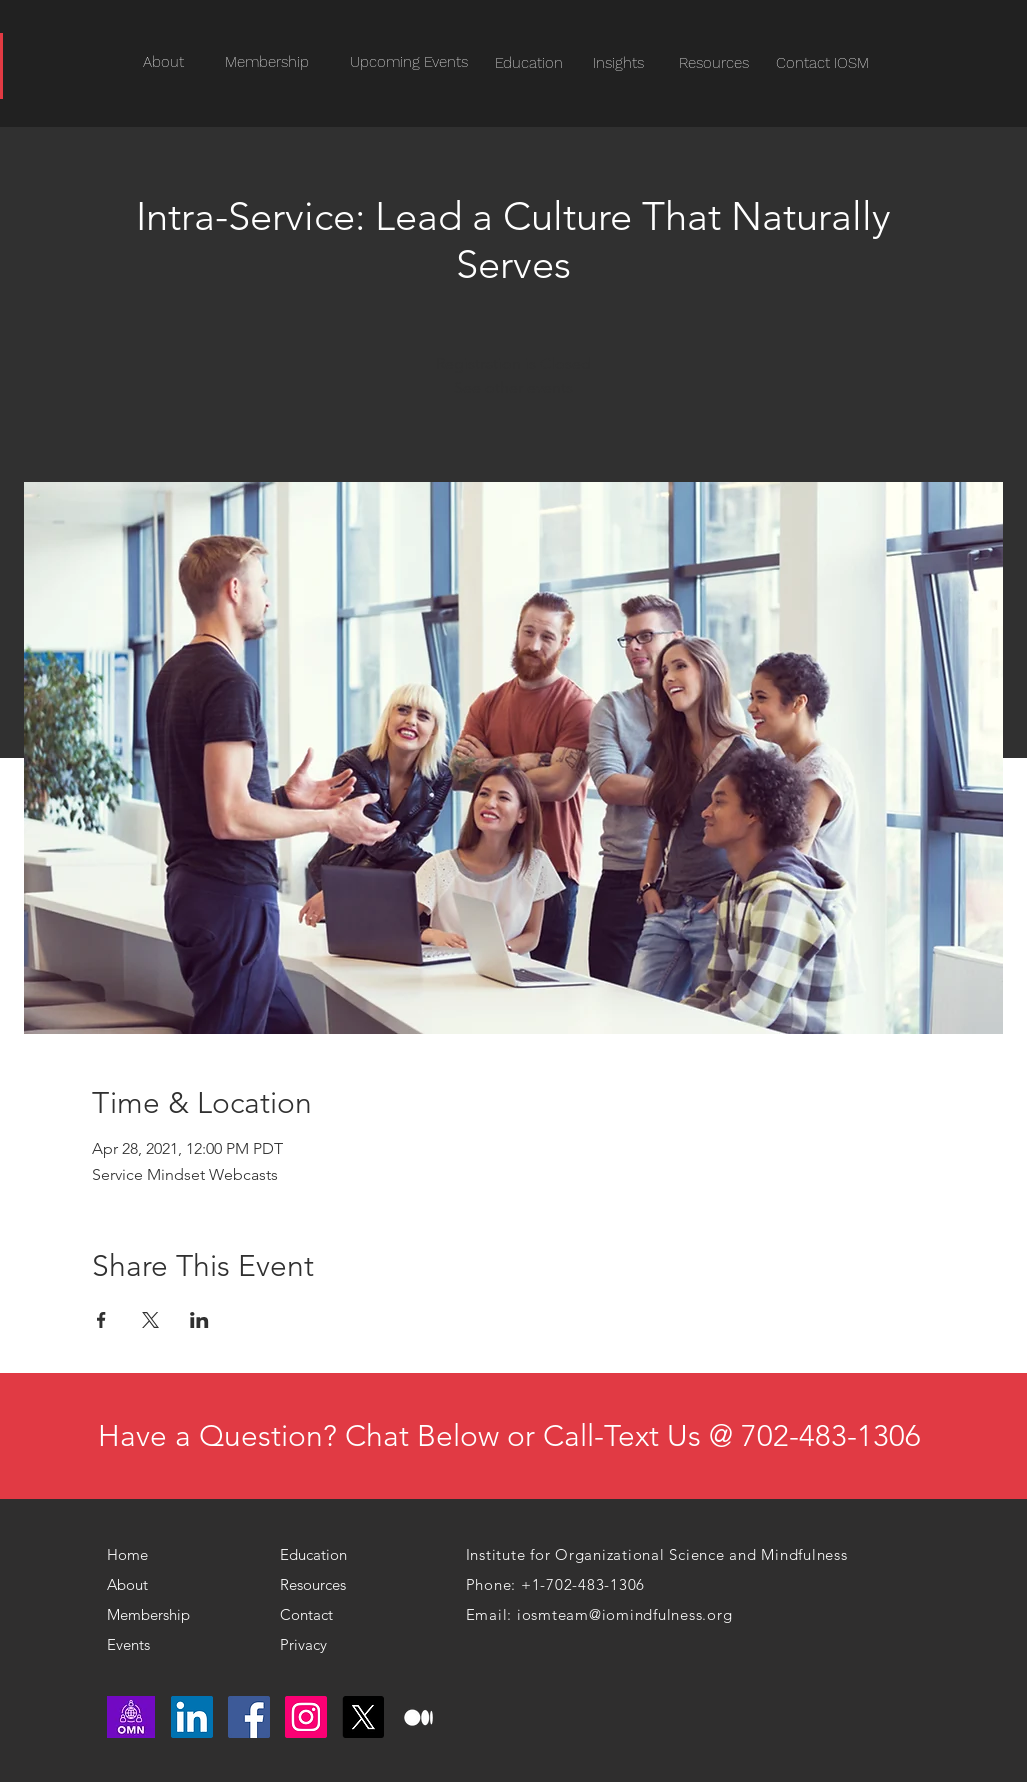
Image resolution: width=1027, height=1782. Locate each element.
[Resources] (714, 63)
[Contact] (320, 1615)
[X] (363, 1717)
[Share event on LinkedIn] (199, 1320)
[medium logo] (420, 1717)
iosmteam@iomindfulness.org (625, 1614)
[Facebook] (249, 1717)
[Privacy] (312, 1645)
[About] (139, 1585)
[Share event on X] (150, 1320)
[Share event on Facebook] (101, 1320)
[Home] (135, 1555)
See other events (513, 387)
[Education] (529, 63)
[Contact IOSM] (822, 63)
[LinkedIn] (192, 1717)
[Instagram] (306, 1717)
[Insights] (619, 63)
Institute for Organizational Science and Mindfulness (657, 1554)
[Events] (166, 1645)
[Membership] (155, 1615)
